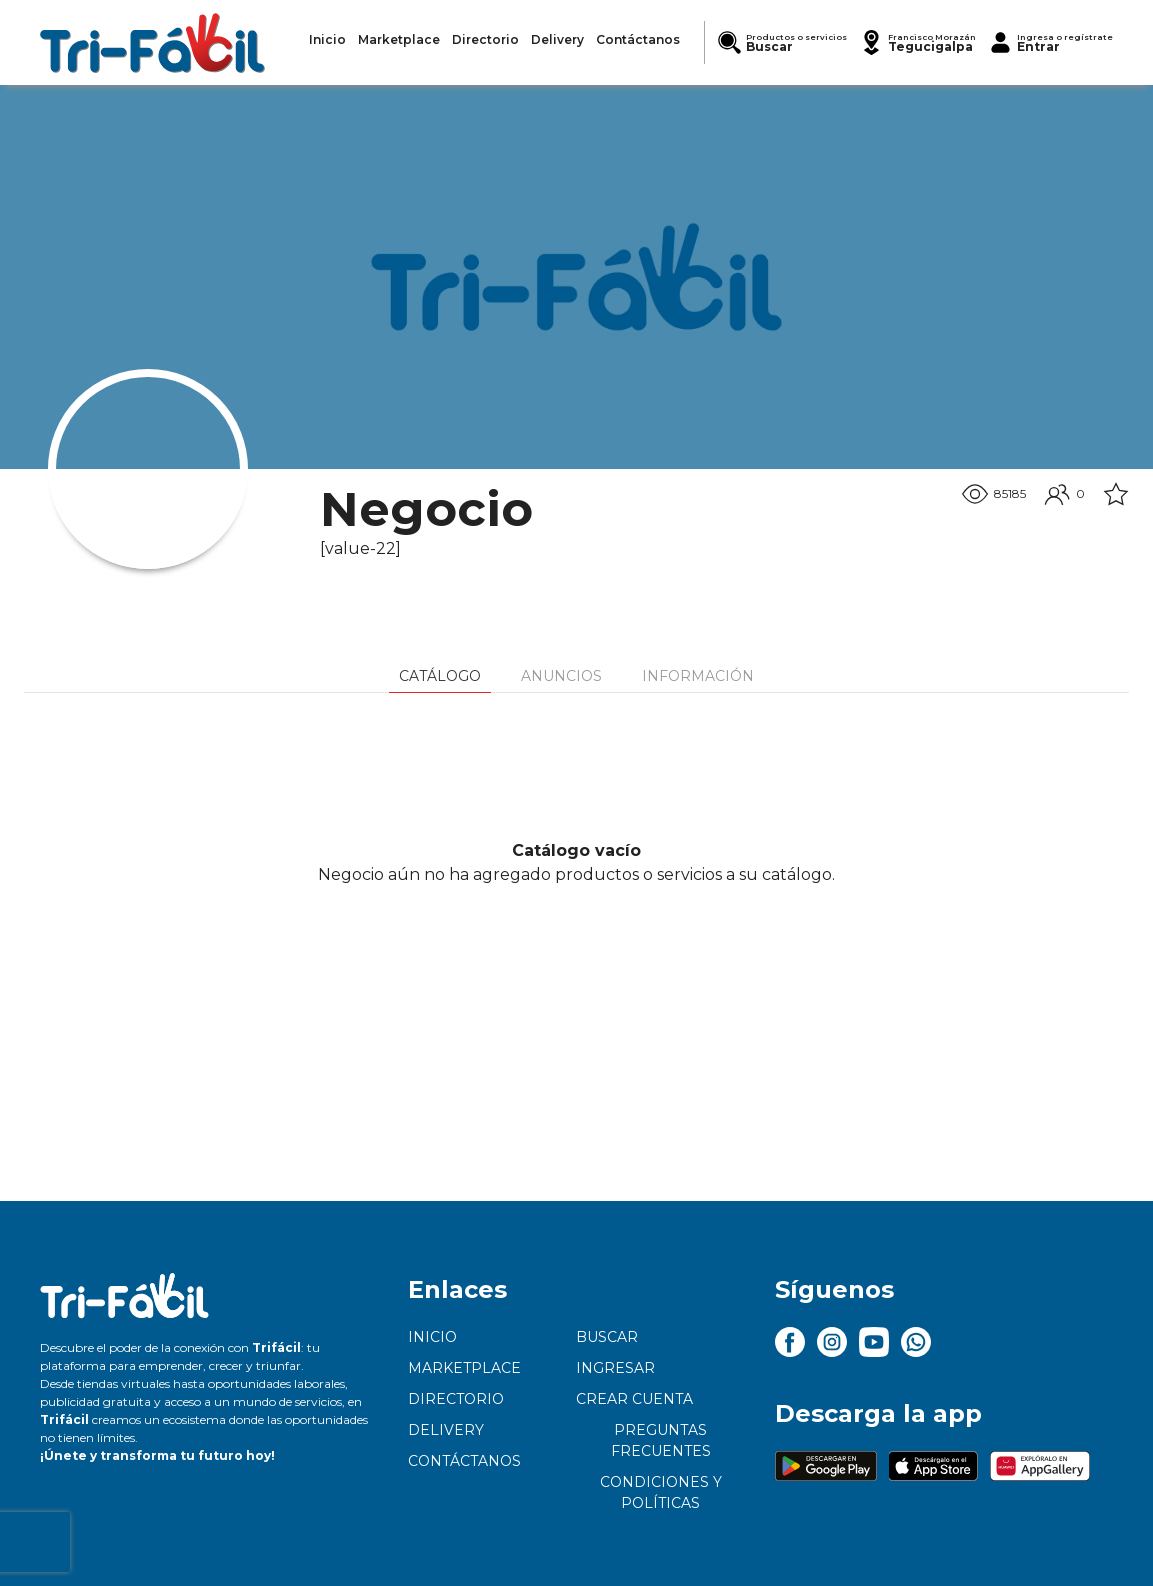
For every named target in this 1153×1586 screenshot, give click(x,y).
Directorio (456, 1399)
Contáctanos (464, 1461)
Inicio (432, 1337)
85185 (994, 494)
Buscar (607, 1337)
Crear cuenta (634, 1399)
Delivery (446, 1430)
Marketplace (464, 1368)
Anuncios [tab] (561, 676)
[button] (917, 42)
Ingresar (615, 1368)
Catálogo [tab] (440, 676)
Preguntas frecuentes (661, 1440)
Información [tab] (698, 676)
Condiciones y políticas (661, 1492)
